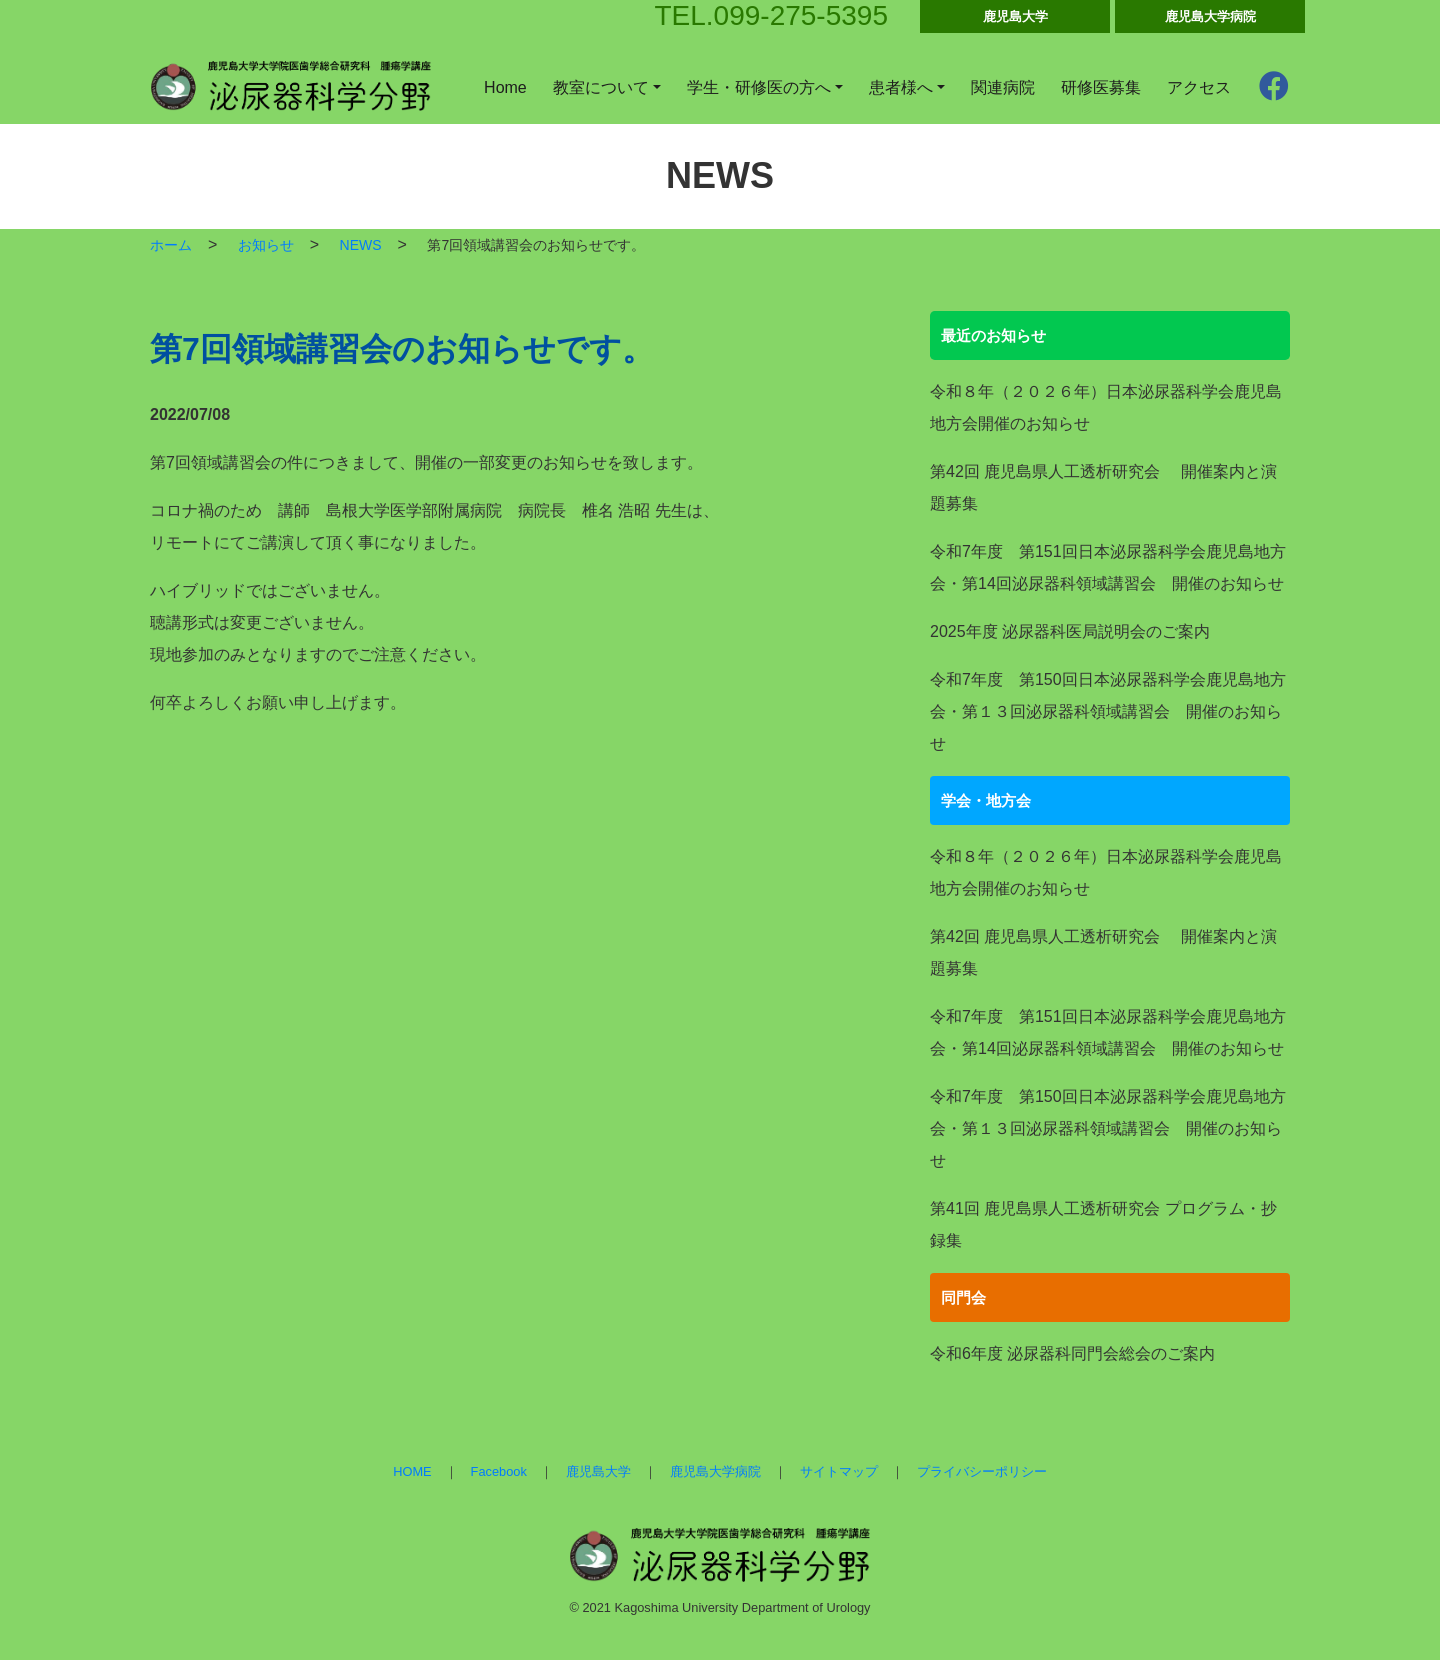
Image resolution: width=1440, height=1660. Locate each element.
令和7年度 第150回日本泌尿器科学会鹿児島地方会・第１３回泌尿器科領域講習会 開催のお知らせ (1108, 711)
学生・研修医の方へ (759, 87)
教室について (601, 87)
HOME (412, 1471)
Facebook (499, 1471)
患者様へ (901, 87)
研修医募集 (1101, 87)
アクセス (1199, 87)
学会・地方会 (986, 800)
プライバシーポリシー (982, 1471)
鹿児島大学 (1015, 16)
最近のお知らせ (993, 335)
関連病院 (1003, 87)
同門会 (963, 1297)
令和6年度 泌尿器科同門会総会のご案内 (1072, 1353)
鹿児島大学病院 (1210, 16)
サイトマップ (839, 1471)
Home (505, 87)
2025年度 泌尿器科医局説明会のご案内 (1070, 631)
